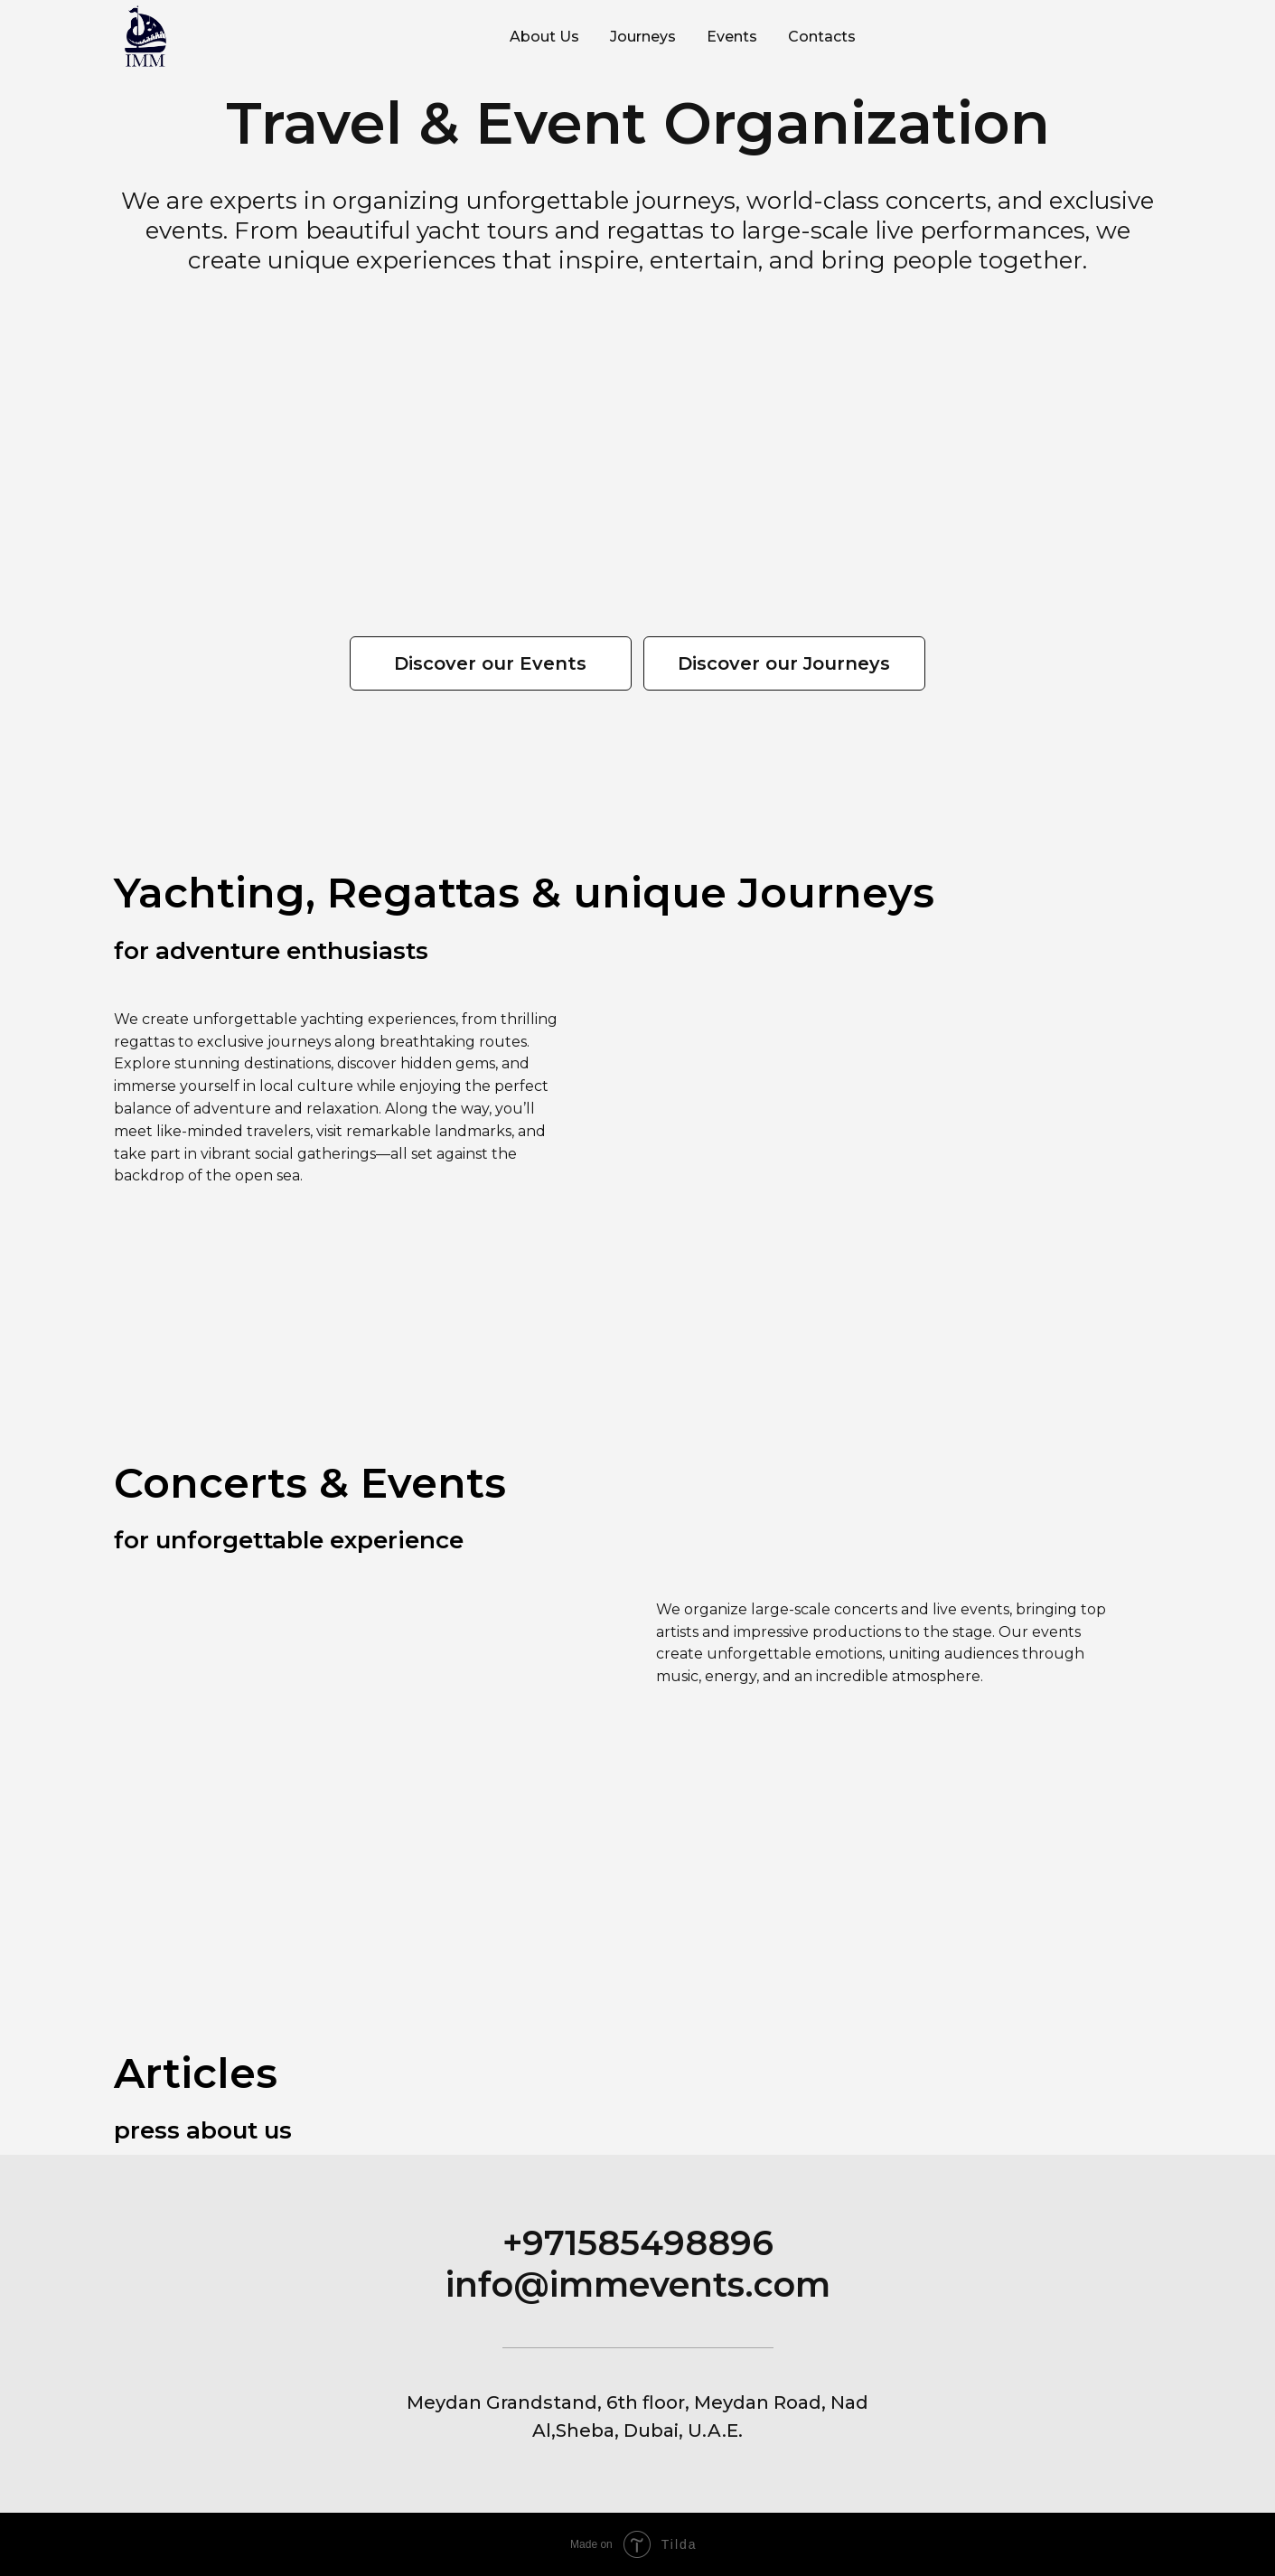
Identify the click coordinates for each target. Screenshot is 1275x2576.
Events (732, 36)
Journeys (643, 36)
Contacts (822, 36)
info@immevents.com (637, 2284)
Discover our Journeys (784, 663)
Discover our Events (490, 663)
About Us (544, 36)
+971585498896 (637, 2243)
